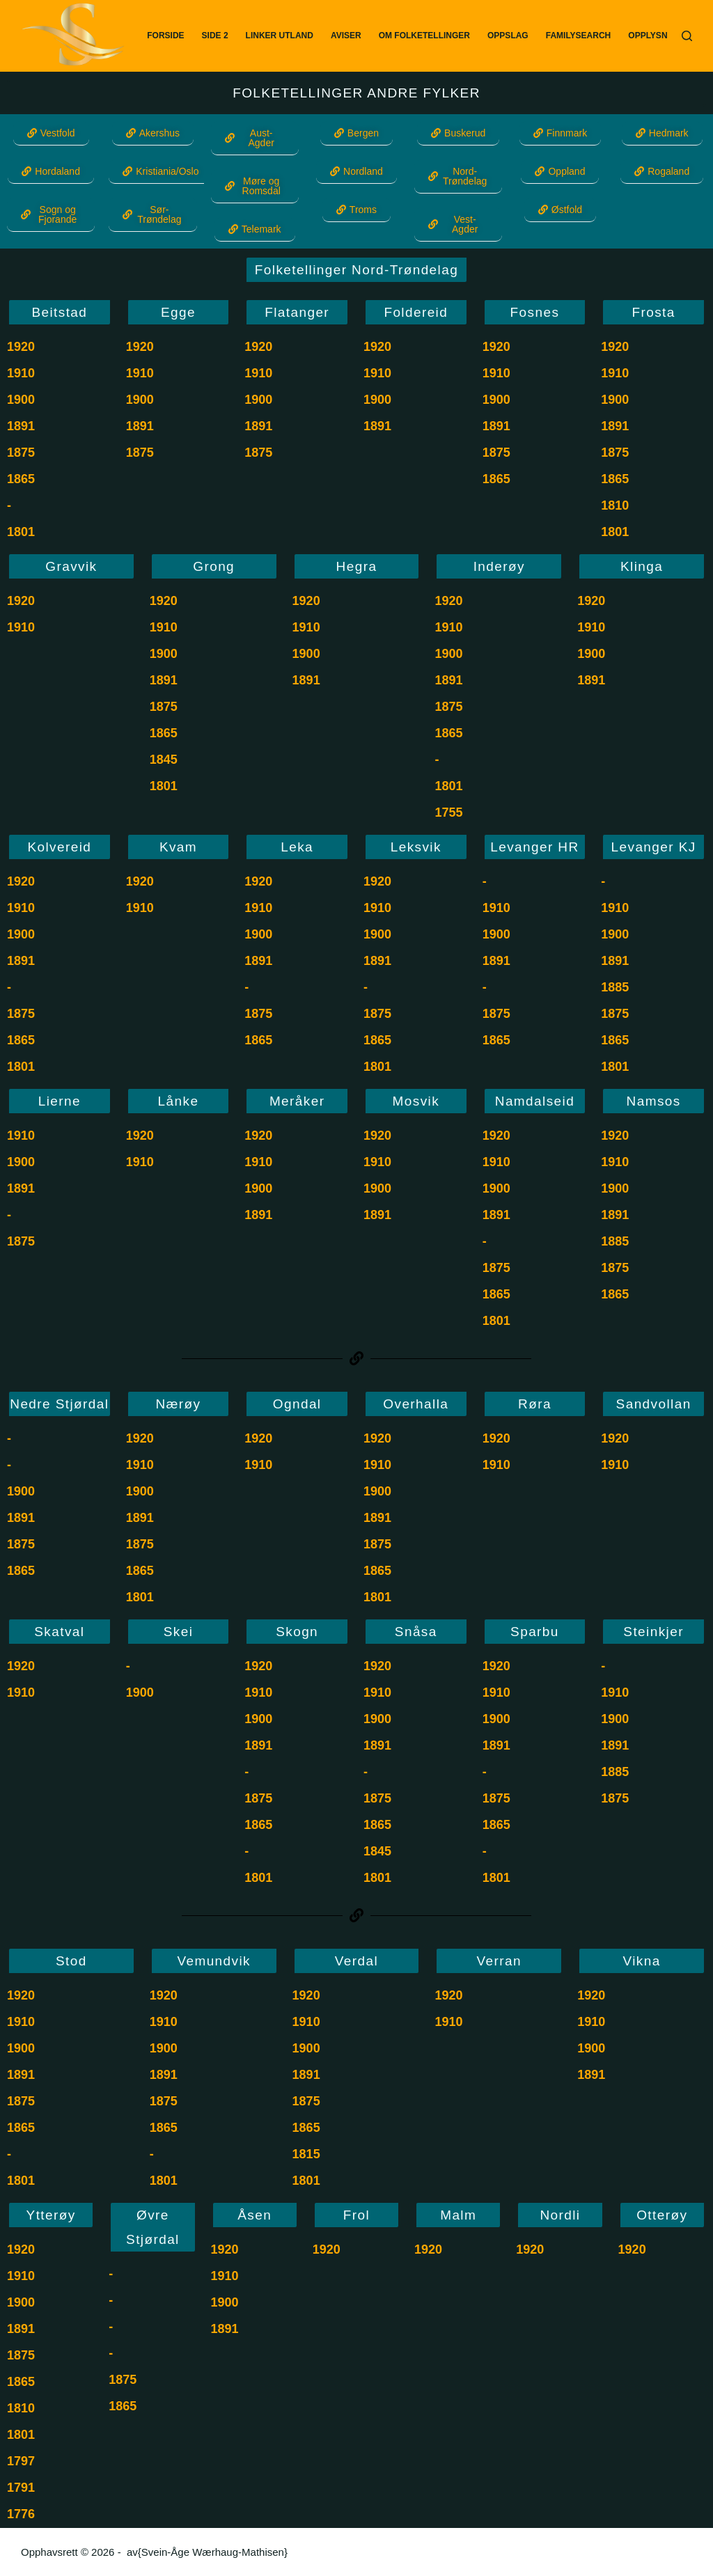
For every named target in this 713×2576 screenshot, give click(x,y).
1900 (21, 400)
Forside (165, 35)
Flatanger (297, 312)
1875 (21, 453)
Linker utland (279, 35)
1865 (21, 479)
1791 (21, 2488)
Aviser (346, 35)
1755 (448, 812)
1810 (615, 505)
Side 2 (215, 35)
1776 (21, 2514)
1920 (21, 347)
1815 (306, 2154)
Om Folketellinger (424, 35)
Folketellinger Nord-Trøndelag (356, 269)
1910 (21, 373)
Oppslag (507, 35)
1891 (21, 426)
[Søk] (687, 36)
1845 (164, 760)
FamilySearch (578, 35)
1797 (21, 2461)
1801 (21, 532)
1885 (615, 987)
